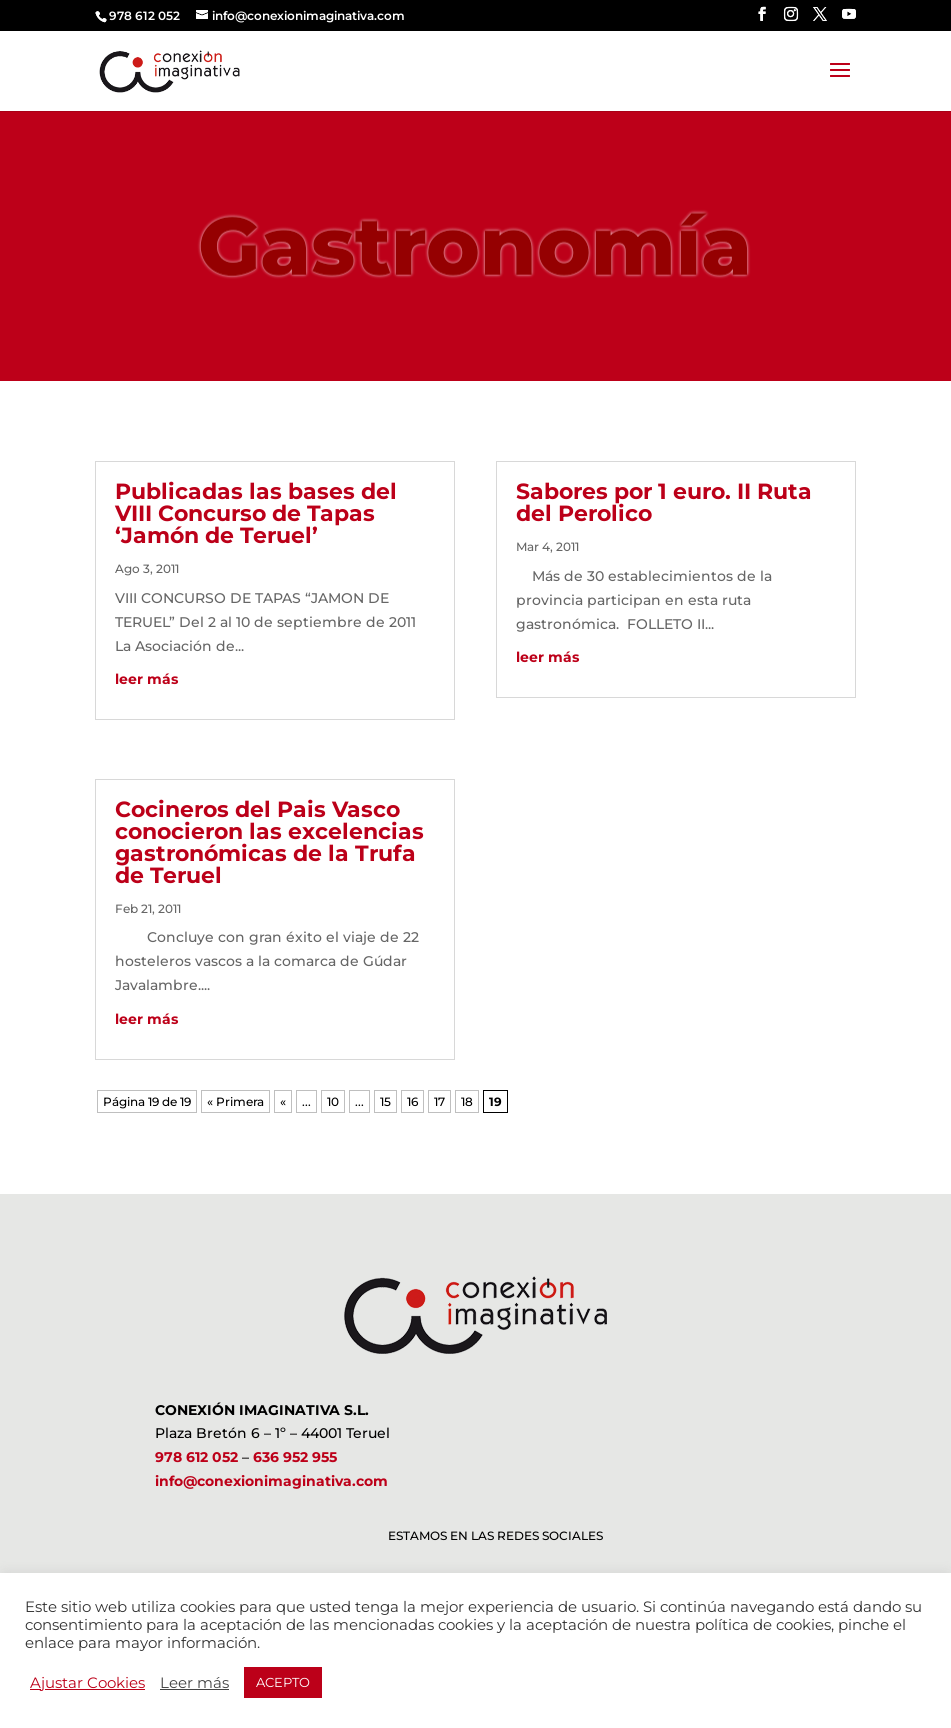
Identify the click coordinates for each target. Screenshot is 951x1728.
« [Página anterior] (283, 1101)
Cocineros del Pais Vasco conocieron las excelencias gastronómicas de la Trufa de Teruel (269, 842)
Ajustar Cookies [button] (87, 1683)
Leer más (194, 1683)
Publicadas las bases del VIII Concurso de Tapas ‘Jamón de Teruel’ (256, 513)
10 (333, 1101)
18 (467, 1101)
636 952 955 (295, 1457)
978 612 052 (196, 1457)
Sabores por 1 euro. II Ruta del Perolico (664, 502)
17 (439, 1101)
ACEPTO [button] (283, 1682)
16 (412, 1101)
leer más (146, 679)
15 (385, 1101)
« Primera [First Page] (235, 1101)
